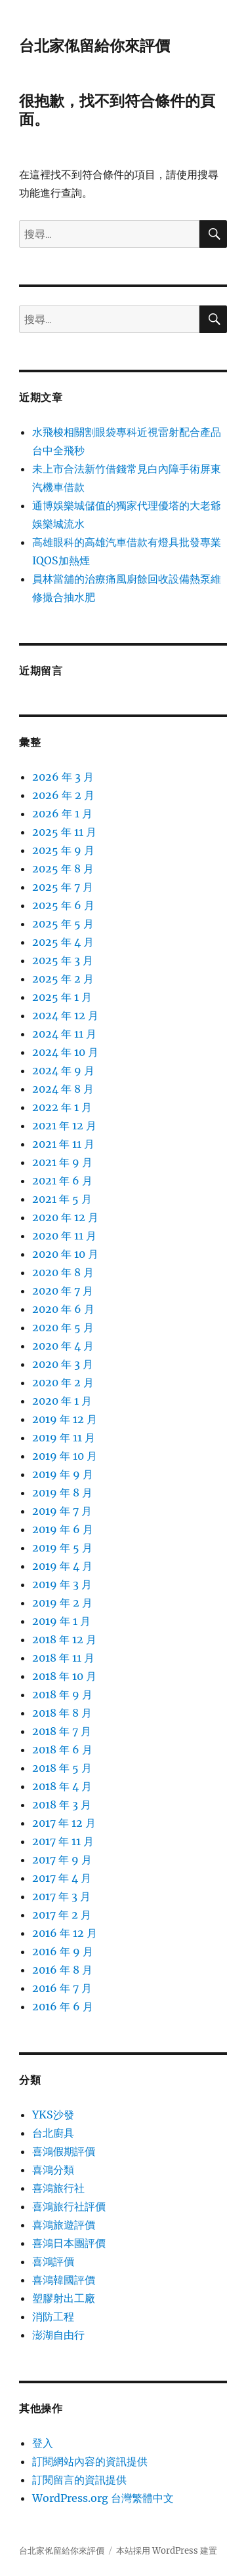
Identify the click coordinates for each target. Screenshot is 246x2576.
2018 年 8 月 (62, 1712)
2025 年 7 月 (62, 886)
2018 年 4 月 (62, 1786)
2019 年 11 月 (63, 1437)
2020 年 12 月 (65, 1217)
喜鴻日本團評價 (69, 2243)
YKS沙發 (53, 2114)
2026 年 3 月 (63, 776)
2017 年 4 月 (61, 1877)
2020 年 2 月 (63, 1382)
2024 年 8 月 (63, 1088)
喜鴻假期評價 (63, 2151)
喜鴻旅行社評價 (69, 2206)
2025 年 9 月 (63, 850)
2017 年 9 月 (62, 1859)
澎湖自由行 (58, 2334)
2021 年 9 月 (62, 1162)
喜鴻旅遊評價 (63, 2224)
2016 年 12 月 (64, 1933)
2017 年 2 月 (61, 1914)
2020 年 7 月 (62, 1290)
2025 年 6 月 (63, 905)
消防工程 (53, 2316)
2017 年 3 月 (61, 1896)
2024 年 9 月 (63, 1070)
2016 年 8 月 (62, 1969)
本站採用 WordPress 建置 (166, 2550)
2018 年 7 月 (61, 1731)
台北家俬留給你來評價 (94, 46)
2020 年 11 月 (64, 1235)
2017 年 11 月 (63, 1841)
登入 (42, 2442)
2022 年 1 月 (62, 1107)
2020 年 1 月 (62, 1400)
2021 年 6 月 (62, 1180)
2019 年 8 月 (62, 1492)
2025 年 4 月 (63, 941)
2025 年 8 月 (63, 868)
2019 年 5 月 (62, 1547)
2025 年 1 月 (62, 997)
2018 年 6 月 (62, 1749)
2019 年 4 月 (62, 1565)
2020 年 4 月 (63, 1345)
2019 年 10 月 (64, 1455)
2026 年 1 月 (62, 813)
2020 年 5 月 (63, 1327)
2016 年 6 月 (62, 2006)
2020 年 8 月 (63, 1272)
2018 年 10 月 (64, 1676)
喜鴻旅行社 (58, 2188)
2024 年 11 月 (64, 1033)
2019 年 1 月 (61, 1621)
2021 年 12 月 (64, 1125)
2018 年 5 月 (62, 1767)
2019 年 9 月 (62, 1474)
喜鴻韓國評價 (63, 2279)
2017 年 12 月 (64, 1822)
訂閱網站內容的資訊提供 (90, 2461)
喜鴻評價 (53, 2261)
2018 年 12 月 (64, 1639)
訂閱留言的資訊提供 (79, 2479)
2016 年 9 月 (62, 1951)
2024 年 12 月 (65, 1015)
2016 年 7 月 (62, 1988)
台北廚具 (53, 2132)
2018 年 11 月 (63, 1657)
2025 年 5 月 (63, 923)
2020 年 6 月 (63, 1309)
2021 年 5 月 (62, 1198)
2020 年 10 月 (65, 1253)
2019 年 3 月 (62, 1584)
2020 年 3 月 (62, 1364)
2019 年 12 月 (64, 1419)
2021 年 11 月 (63, 1143)
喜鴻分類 (53, 2169)
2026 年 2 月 (63, 795)
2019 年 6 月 (62, 1529)
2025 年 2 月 (63, 978)
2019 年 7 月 (62, 1510)
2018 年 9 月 (62, 1694)
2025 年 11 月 (64, 831)
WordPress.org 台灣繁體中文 (103, 2498)
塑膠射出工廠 (63, 2298)
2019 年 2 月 (62, 1602)
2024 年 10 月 (65, 1052)
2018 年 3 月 (61, 1804)
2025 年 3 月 (62, 960)
